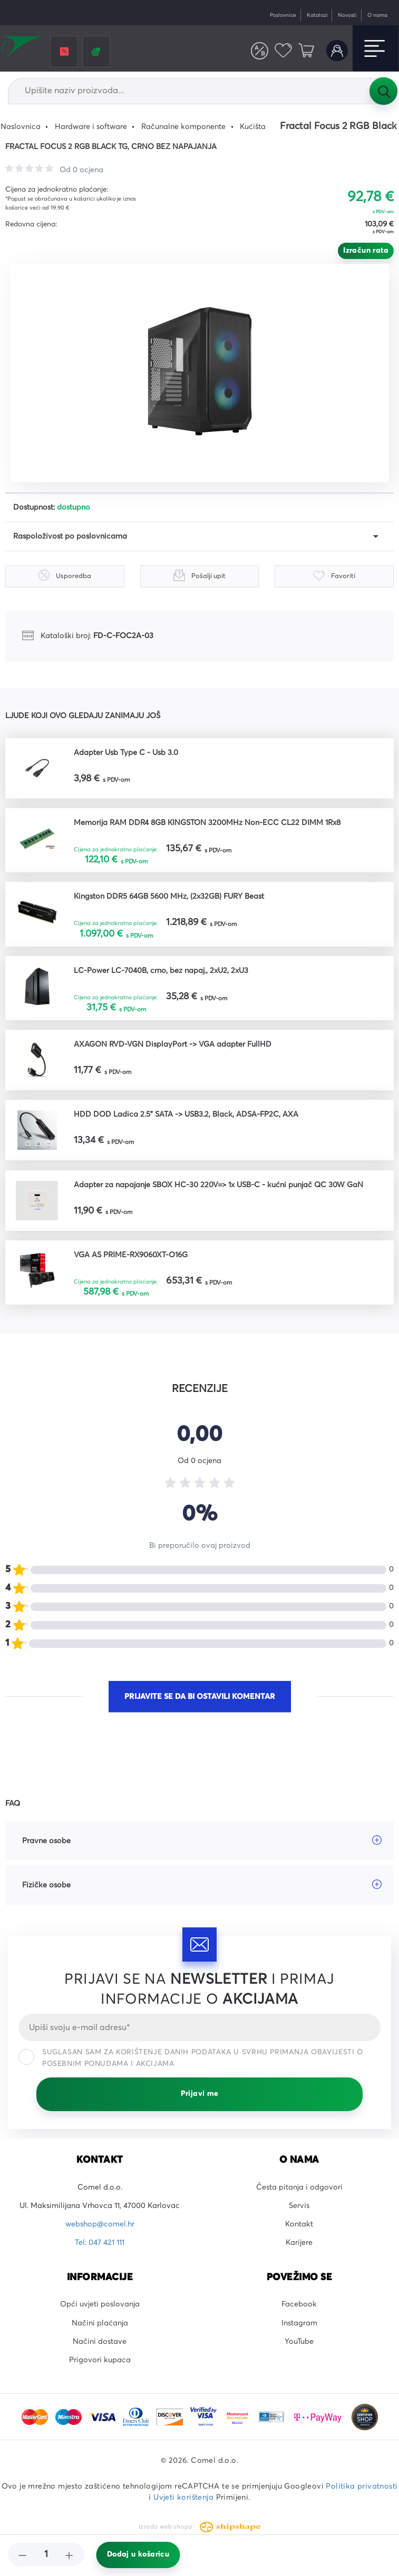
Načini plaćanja (100, 2323)
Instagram (299, 2323)
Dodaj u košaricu (138, 2554)
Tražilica (383, 91)
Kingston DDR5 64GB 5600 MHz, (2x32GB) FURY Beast (169, 896)
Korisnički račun (337, 51)
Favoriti (283, 51)
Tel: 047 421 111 (99, 2242)
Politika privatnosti (361, 2486)
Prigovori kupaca (100, 2360)
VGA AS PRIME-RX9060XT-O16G (131, 1255)
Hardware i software (91, 127)
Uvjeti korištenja (183, 2497)
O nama (377, 15)
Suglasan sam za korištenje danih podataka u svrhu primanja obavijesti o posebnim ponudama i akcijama (190, 2058)
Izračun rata (365, 250)
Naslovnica (21, 127)
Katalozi (317, 15)
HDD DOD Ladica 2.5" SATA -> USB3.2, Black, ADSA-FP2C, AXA (186, 1114)
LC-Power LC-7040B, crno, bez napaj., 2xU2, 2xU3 (161, 970)
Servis (299, 2206)
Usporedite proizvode (259, 51)
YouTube (299, 2341)
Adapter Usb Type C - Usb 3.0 (126, 753)
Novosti (347, 15)
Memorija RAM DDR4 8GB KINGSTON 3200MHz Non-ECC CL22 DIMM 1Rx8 (207, 823)
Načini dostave (99, 2341)
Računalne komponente (183, 127)
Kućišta (253, 127)
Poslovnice (283, 15)
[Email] (199, 2027)
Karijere (299, 2242)
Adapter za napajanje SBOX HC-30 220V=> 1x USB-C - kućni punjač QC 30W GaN (218, 1185)
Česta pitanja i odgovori (299, 2187)
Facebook (299, 2304)
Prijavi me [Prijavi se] (200, 2093)
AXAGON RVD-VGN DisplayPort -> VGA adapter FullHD (172, 1044)
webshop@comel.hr (99, 2224)
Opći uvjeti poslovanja (100, 2304)
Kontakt (299, 2224)
